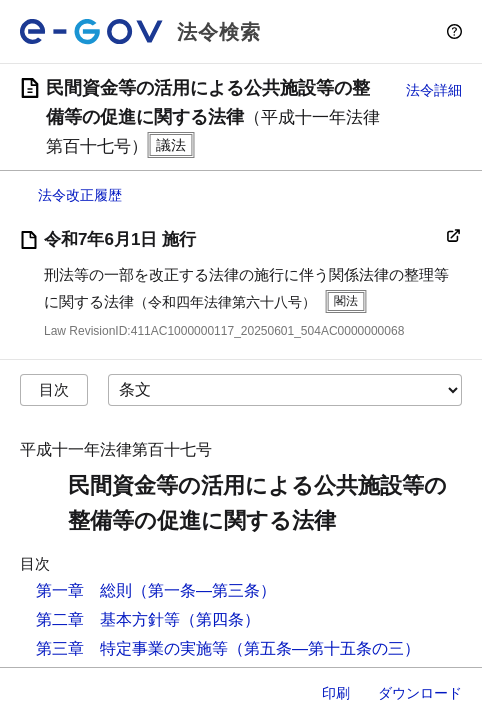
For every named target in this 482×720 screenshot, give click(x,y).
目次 (54, 389)
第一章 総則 (84, 590)
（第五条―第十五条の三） (324, 648)
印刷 (336, 693)
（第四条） (220, 619)
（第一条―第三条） (204, 590)
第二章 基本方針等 (108, 619)
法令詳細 (434, 90)
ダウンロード (420, 693)
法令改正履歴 (80, 195)
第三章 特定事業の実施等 (132, 648)
